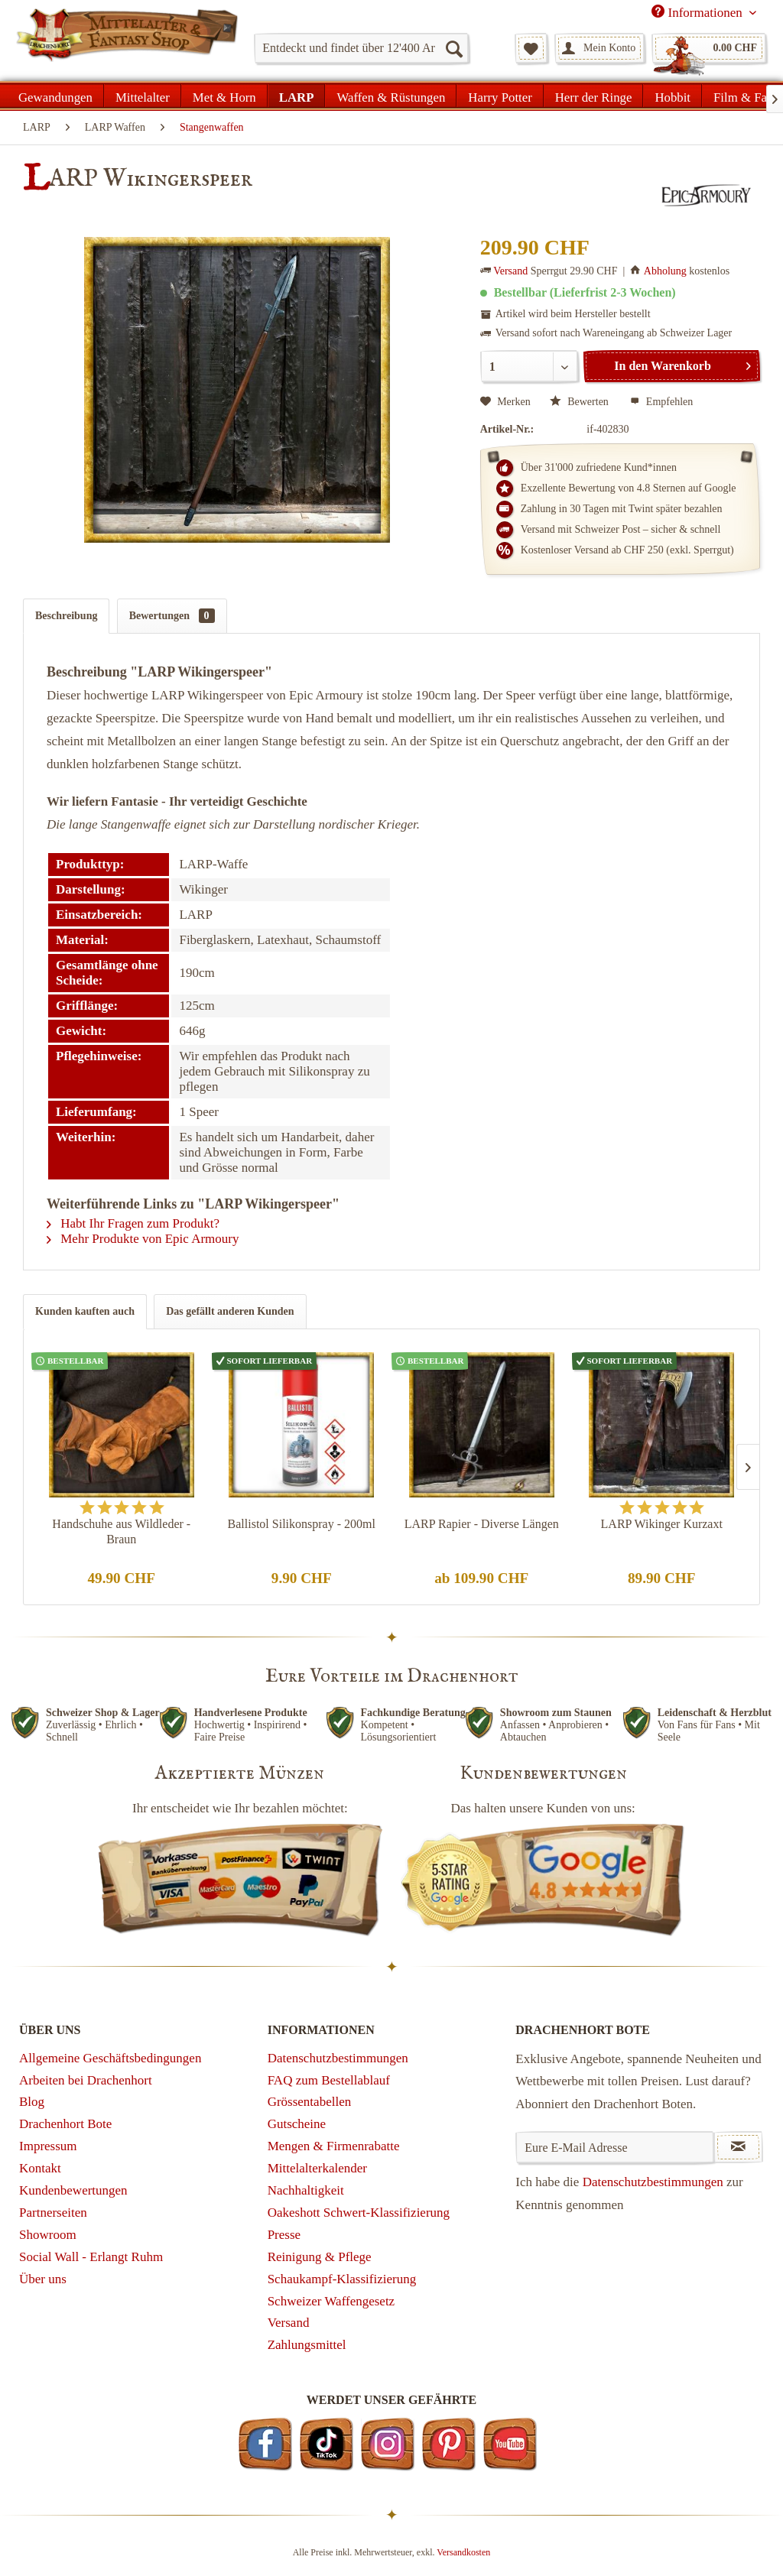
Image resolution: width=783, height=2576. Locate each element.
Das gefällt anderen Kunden (230, 1311)
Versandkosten (463, 2552)
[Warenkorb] (708, 48)
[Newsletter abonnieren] (738, 2147)
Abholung (665, 271)
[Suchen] (453, 48)
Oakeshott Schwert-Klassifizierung (359, 2212)
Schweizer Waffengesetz (331, 2301)
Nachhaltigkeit (306, 2190)
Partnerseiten (53, 2212)
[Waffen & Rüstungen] (390, 95)
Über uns (43, 2279)
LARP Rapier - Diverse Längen (481, 1523)
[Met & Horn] (224, 95)
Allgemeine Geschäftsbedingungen (110, 2058)
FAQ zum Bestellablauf (329, 2080)
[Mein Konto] (599, 48)
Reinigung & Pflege (320, 2257)
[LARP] (297, 95)
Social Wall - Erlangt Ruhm (91, 2257)
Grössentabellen (310, 2101)
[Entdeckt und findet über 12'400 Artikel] (361, 48)
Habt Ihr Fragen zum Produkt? (133, 1223)
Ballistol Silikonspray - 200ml (301, 1523)
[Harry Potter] (499, 95)
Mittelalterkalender (317, 2168)
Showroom (47, 2234)
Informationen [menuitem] (698, 12)
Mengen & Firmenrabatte (334, 2146)
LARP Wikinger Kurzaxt (662, 1523)
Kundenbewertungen (73, 2190)
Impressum (48, 2146)
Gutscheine (297, 2124)
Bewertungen (172, 615)
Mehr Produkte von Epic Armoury (143, 1238)
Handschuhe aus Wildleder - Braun (121, 1531)
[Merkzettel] (531, 48)
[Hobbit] (672, 95)
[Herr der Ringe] (594, 95)
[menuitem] (361, 48)
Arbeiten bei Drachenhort (85, 2080)
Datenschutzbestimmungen (338, 2058)
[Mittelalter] (142, 95)
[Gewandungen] (56, 95)
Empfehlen (661, 401)
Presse (284, 2234)
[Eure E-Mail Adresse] (614, 2147)
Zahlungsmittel (307, 2345)
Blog (31, 2101)
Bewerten (581, 401)
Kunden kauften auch (85, 1311)
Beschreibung (66, 615)
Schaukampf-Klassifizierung (342, 2279)
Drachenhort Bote (65, 2124)
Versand (510, 271)
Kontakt (40, 2168)
